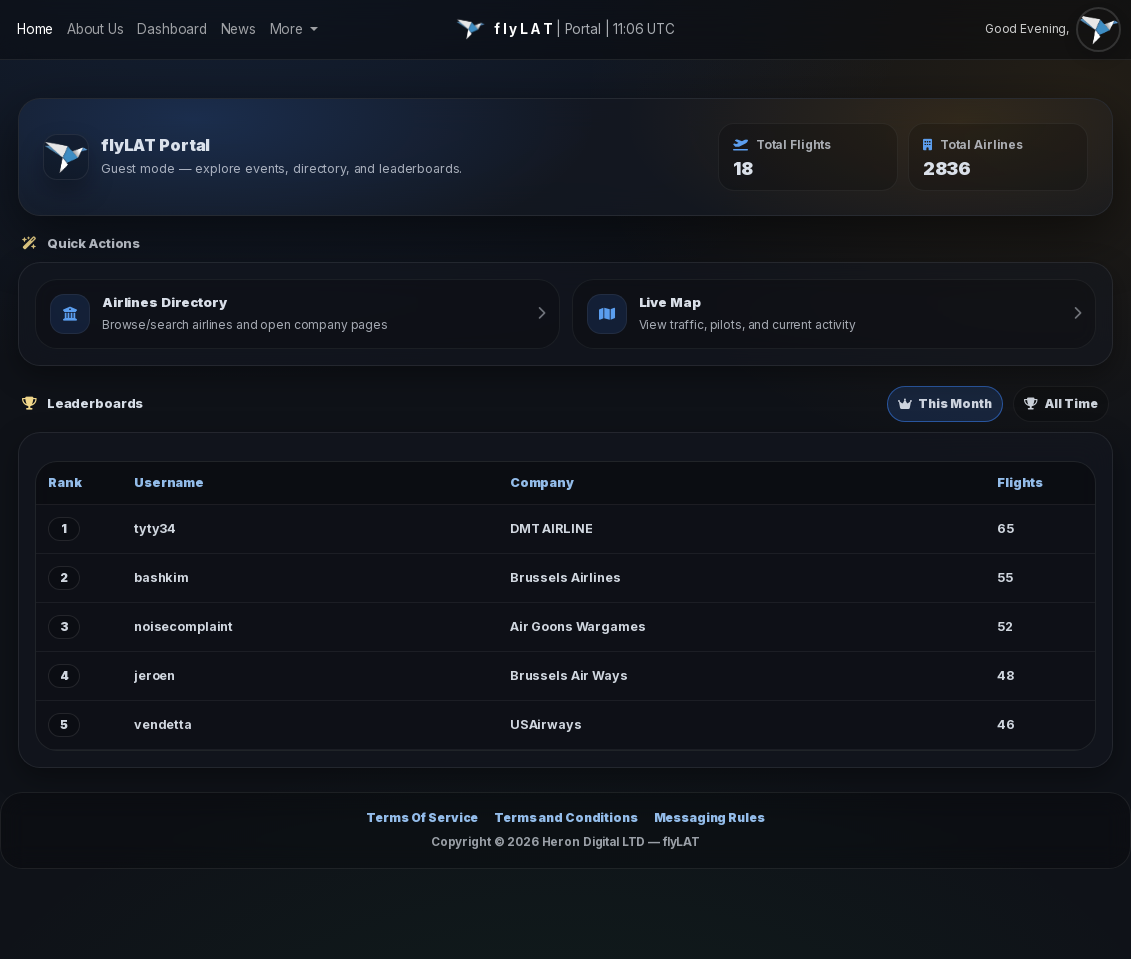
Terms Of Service (422, 817)
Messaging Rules (709, 817)
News (238, 29)
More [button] (288, 29)
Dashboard (172, 29)
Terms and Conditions (565, 817)
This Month (945, 403)
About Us (95, 29)
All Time (1061, 403)
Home (35, 29)
